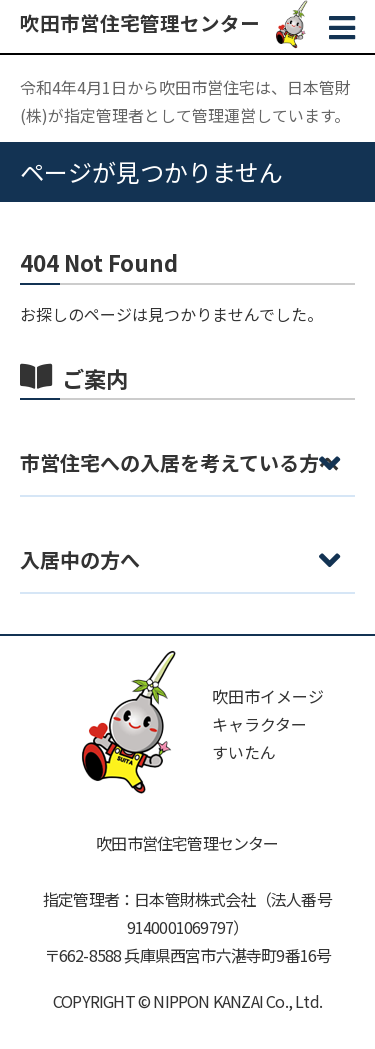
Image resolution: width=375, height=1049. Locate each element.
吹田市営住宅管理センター (140, 22)
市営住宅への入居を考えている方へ (179, 462)
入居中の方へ (80, 559)
